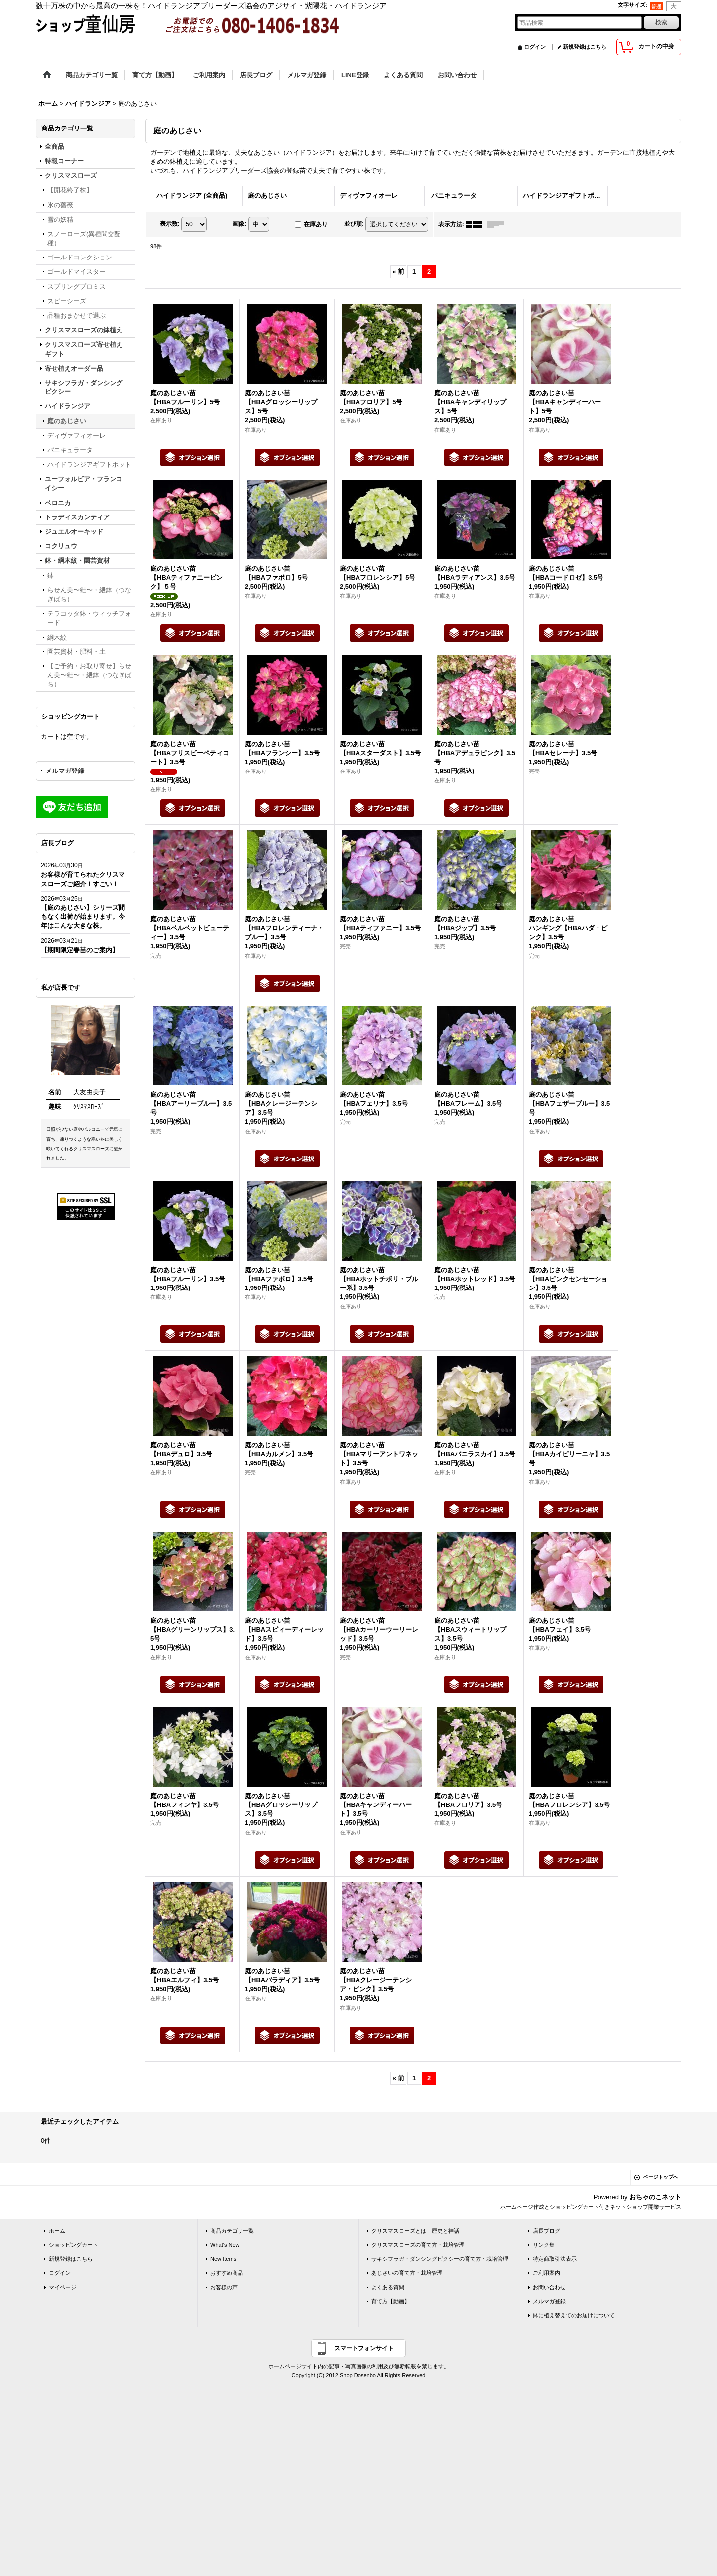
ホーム (57, 2231)
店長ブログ (546, 2231)
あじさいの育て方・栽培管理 (407, 2273)
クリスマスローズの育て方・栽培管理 (418, 2245)
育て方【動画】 (390, 2301)
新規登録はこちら (584, 47)
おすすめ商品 (226, 2273)
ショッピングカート (73, 2245)
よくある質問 (387, 2287)
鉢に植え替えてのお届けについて (574, 2315)
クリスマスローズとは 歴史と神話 (415, 2231)
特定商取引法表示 (555, 2259)
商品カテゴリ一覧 (232, 2231)
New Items (223, 2259)
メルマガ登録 (64, 770)
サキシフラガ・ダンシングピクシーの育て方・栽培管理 (439, 2259)
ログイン (535, 47)
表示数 (170, 223)
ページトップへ (660, 2177)
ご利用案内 (546, 2273)
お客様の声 (224, 2287)
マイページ (62, 2287)
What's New (224, 2245)
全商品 (54, 146)
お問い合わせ (549, 2287)
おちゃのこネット (655, 2197)
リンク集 (544, 2245)
